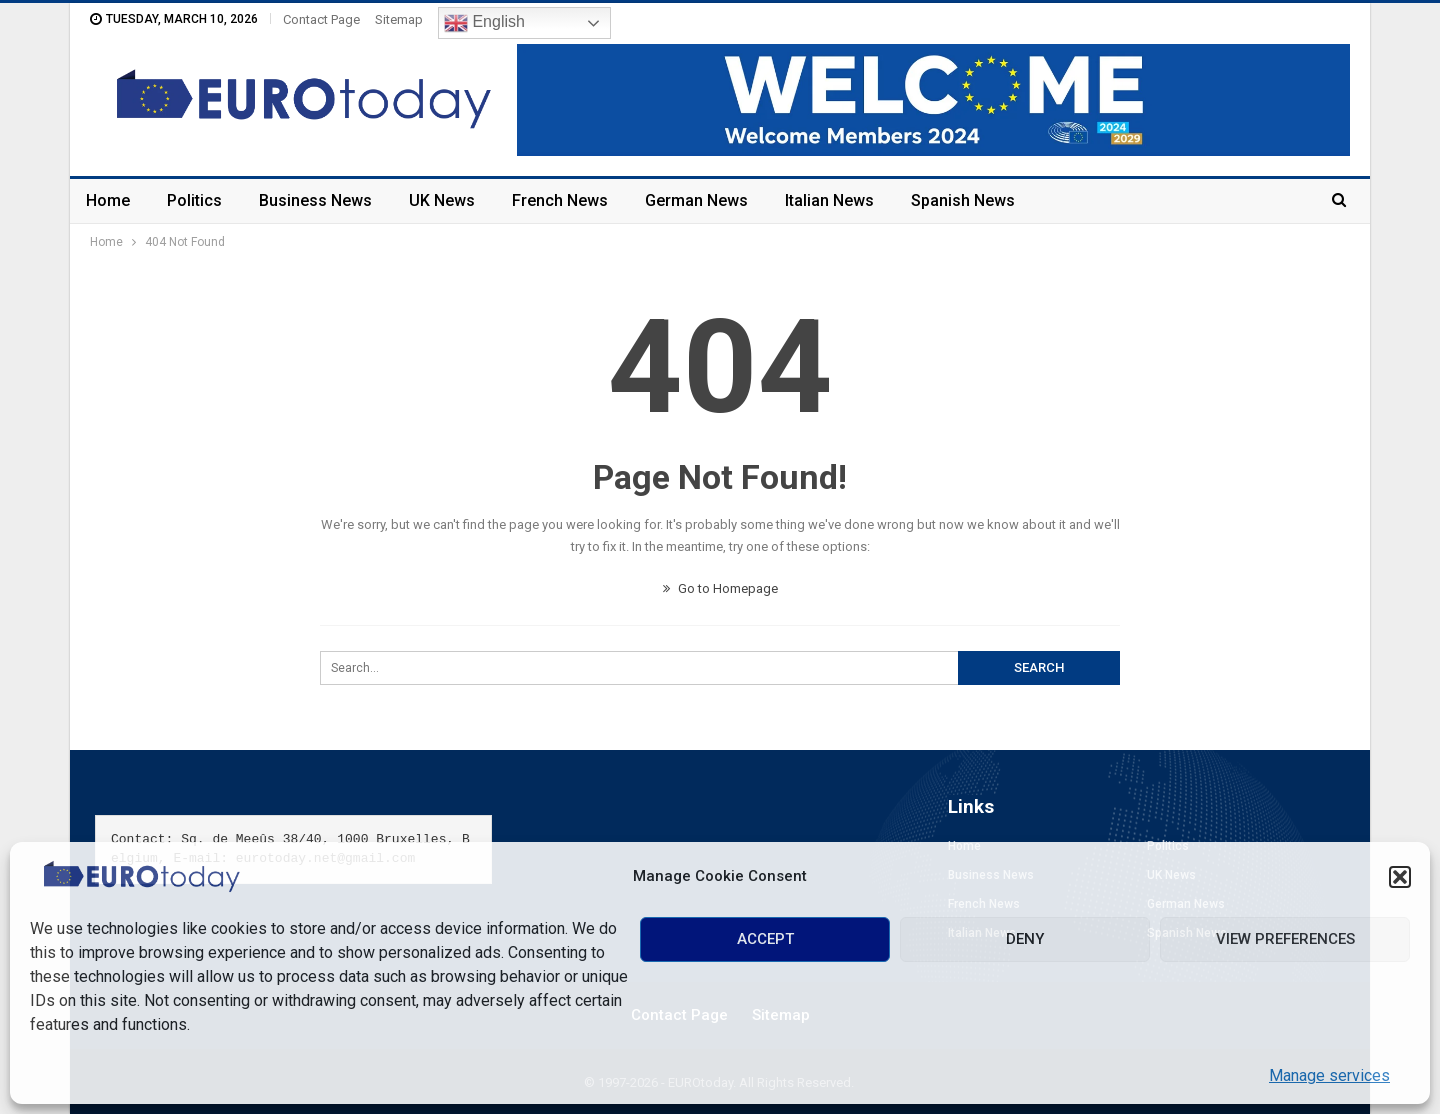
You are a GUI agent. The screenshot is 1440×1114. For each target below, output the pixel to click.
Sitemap (399, 19)
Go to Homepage (720, 588)
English (484, 23)
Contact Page (321, 19)
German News (696, 200)
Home (108, 200)
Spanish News (963, 200)
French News (560, 200)
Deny (1025, 939)
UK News (442, 200)
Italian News (829, 200)
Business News (315, 200)
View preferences (1285, 939)
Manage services (1329, 1075)
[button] (1400, 877)
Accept (765, 939)
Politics (194, 200)
